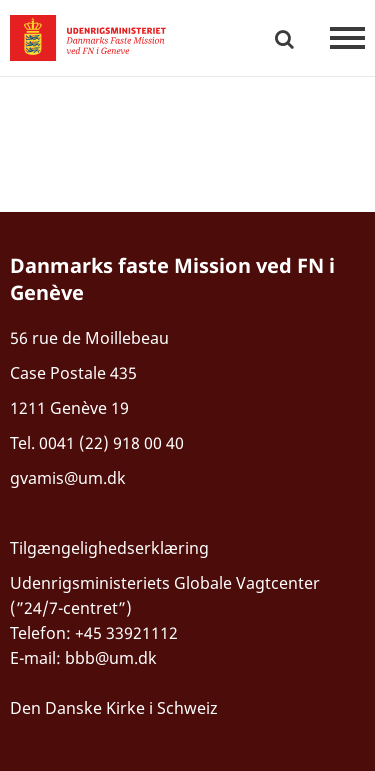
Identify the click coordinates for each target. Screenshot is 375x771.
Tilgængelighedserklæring (109, 548)
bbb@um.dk (111, 658)
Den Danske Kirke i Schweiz (114, 708)
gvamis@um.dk (68, 478)
